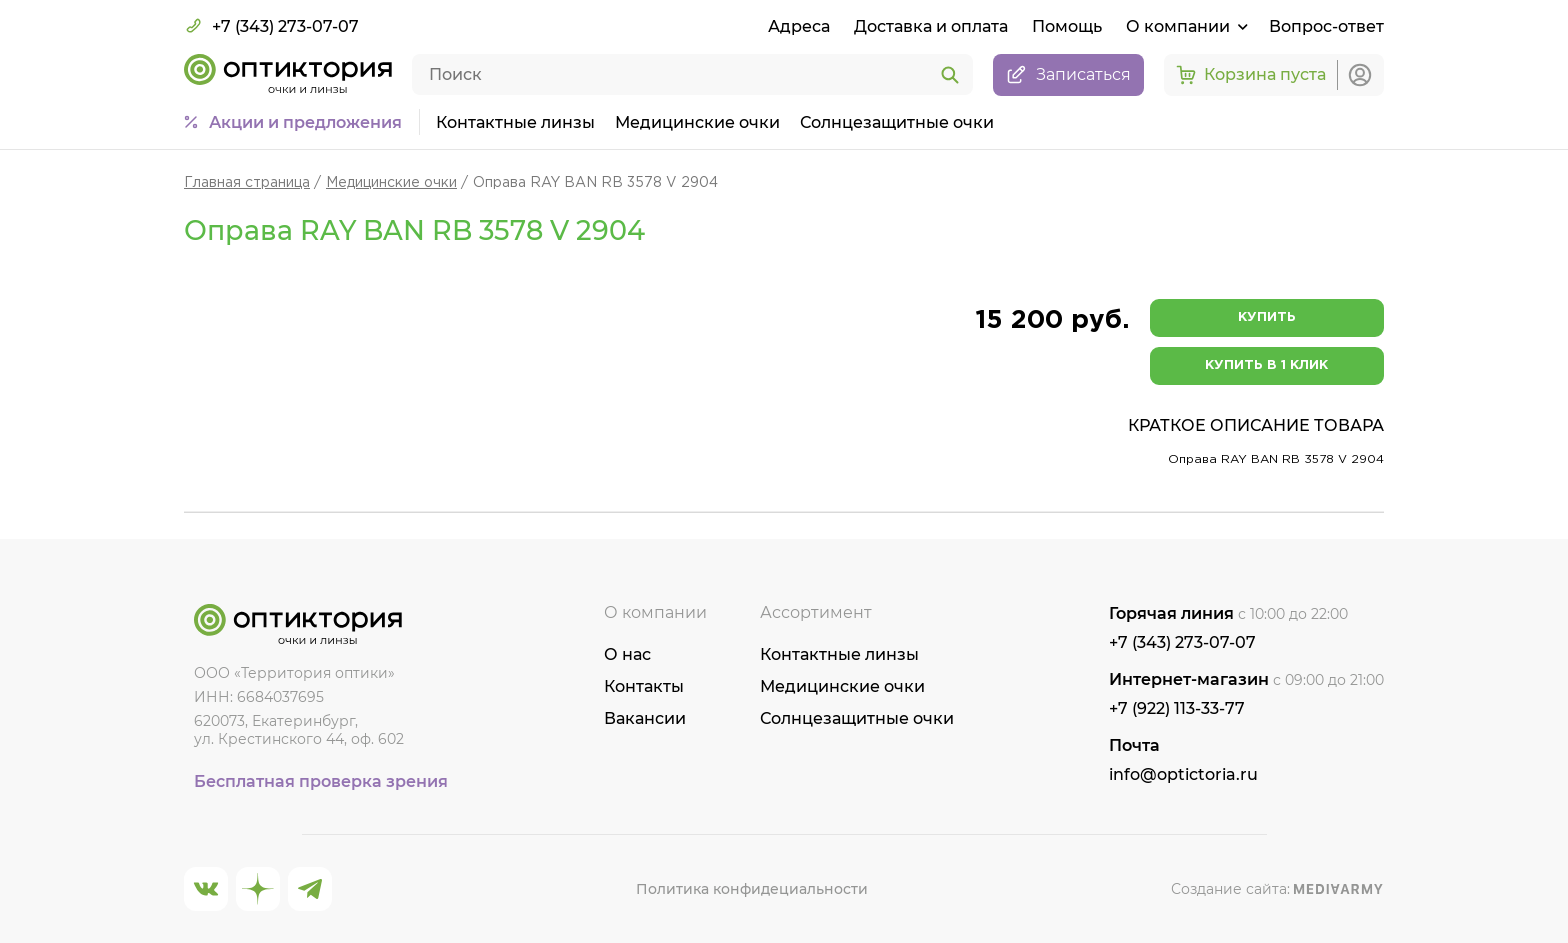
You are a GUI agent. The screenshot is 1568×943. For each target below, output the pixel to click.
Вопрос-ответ (1326, 26)
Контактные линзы (515, 122)
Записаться (1068, 75)
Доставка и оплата (931, 26)
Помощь (1067, 26)
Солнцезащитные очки (897, 122)
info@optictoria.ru (1183, 774)
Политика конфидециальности (752, 889)
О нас (627, 654)
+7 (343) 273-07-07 (271, 26)
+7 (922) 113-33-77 (1177, 708)
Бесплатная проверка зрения (321, 781)
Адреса (799, 26)
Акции (305, 123)
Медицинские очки (697, 122)
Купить (1267, 317)
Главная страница (247, 183)
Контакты (644, 686)
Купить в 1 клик (1266, 365)
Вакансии (645, 718)
